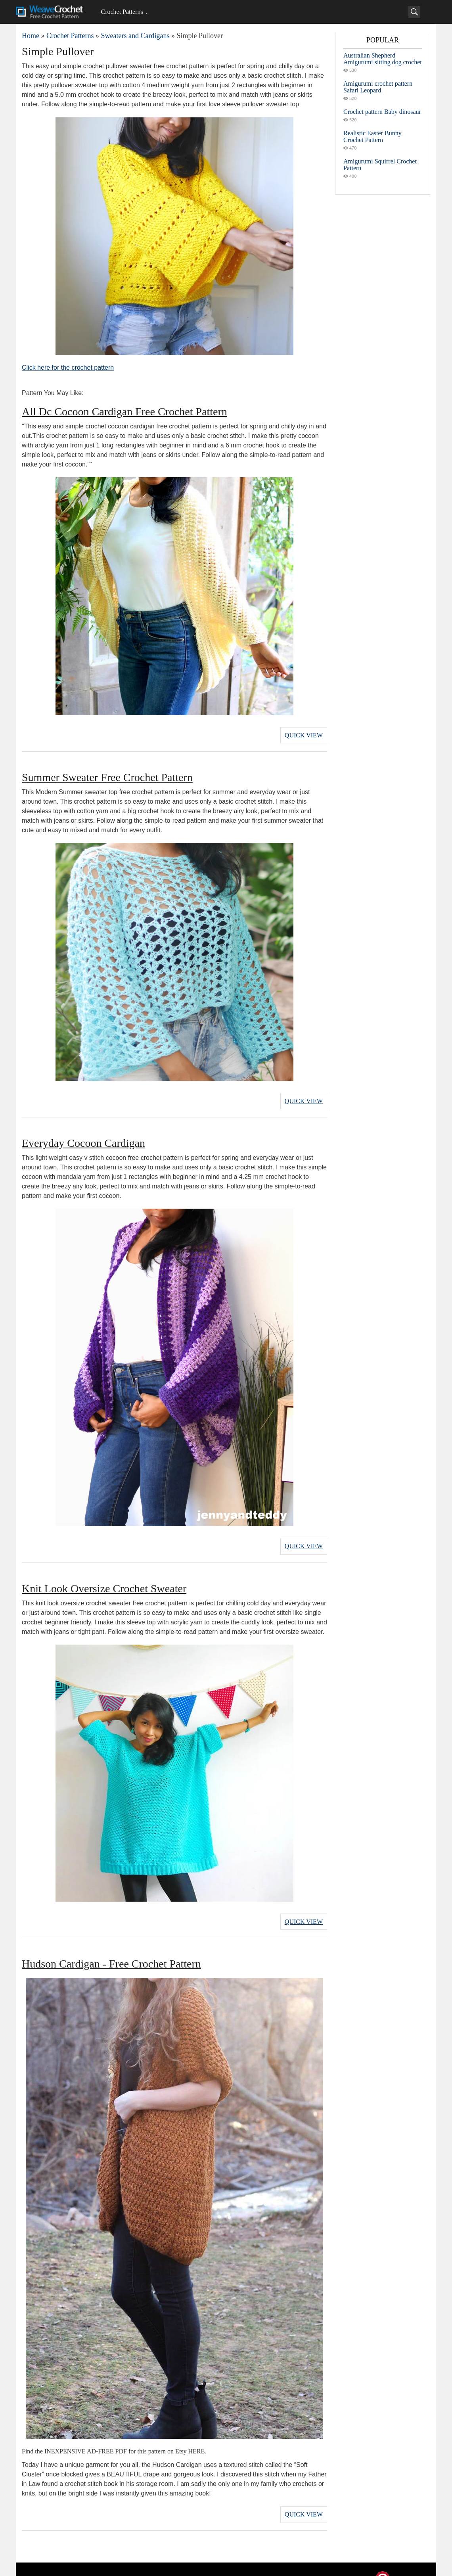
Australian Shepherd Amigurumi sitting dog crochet (382, 58)
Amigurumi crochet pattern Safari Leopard (377, 87)
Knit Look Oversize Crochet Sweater (104, 1577)
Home (30, 36)
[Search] (414, 12)
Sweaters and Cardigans (135, 36)
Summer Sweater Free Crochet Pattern (107, 774)
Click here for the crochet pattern (68, 367)
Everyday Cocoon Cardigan (83, 1136)
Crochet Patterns (122, 11)
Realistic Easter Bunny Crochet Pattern (372, 136)
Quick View (304, 733)
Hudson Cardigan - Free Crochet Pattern (111, 1949)
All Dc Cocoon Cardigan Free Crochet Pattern (124, 411)
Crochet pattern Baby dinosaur (382, 111)
